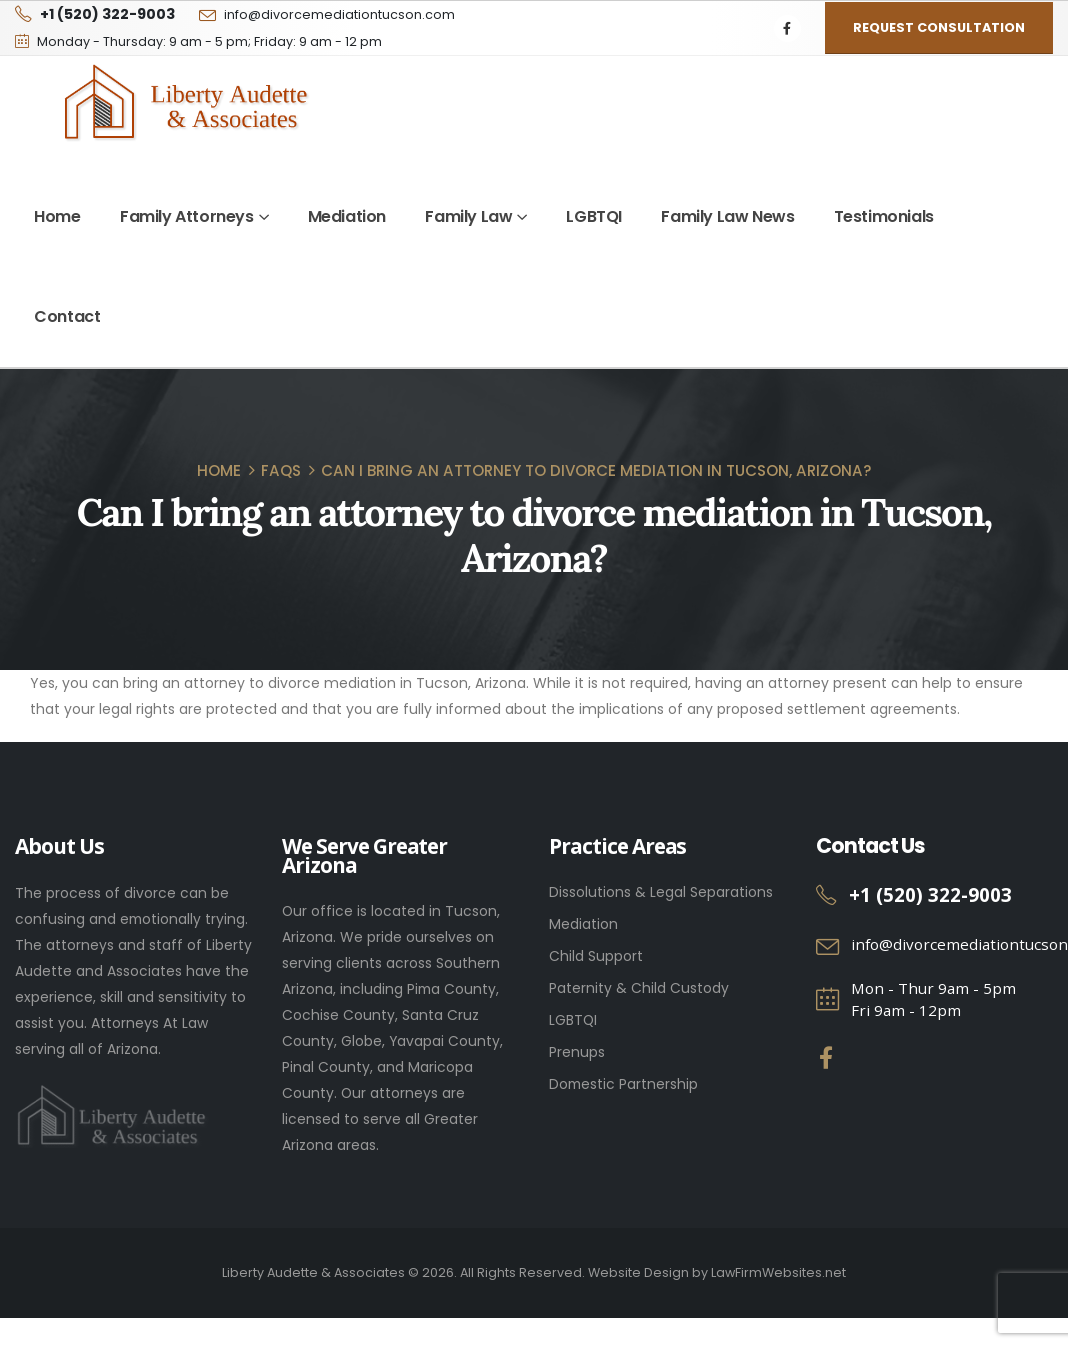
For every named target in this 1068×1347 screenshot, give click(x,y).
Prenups (577, 1052)
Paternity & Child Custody (639, 988)
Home (57, 216)
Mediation (347, 216)
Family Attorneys (187, 216)
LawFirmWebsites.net (778, 1272)
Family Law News (727, 216)
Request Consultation (939, 27)
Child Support (596, 956)
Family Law (468, 216)
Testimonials (884, 216)
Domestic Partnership (623, 1084)
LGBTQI (594, 216)
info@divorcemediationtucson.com (339, 14)
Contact (67, 316)
